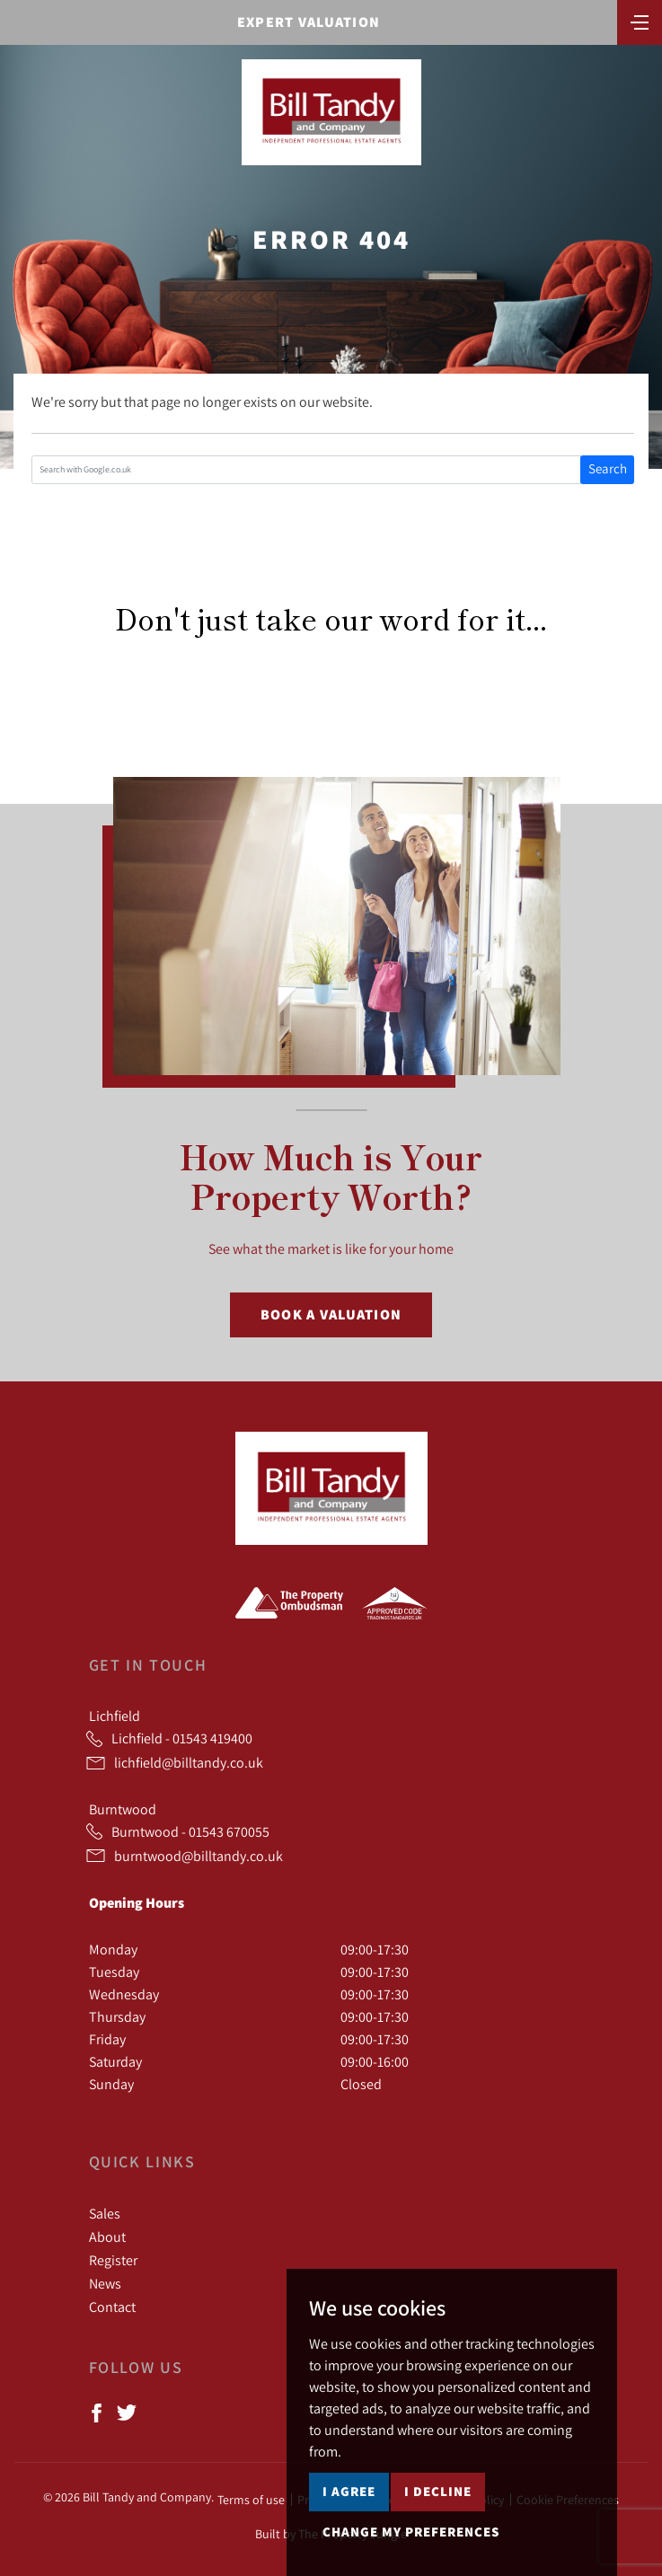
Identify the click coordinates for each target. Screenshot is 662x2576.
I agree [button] (348, 2491)
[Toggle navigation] (640, 20)
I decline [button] (438, 2491)
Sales (104, 2213)
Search (607, 468)
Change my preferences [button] (410, 2531)
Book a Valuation (331, 1314)
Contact (112, 2307)
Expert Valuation (308, 22)
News (105, 2283)
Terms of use (251, 2500)
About (107, 2236)
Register (113, 2260)
